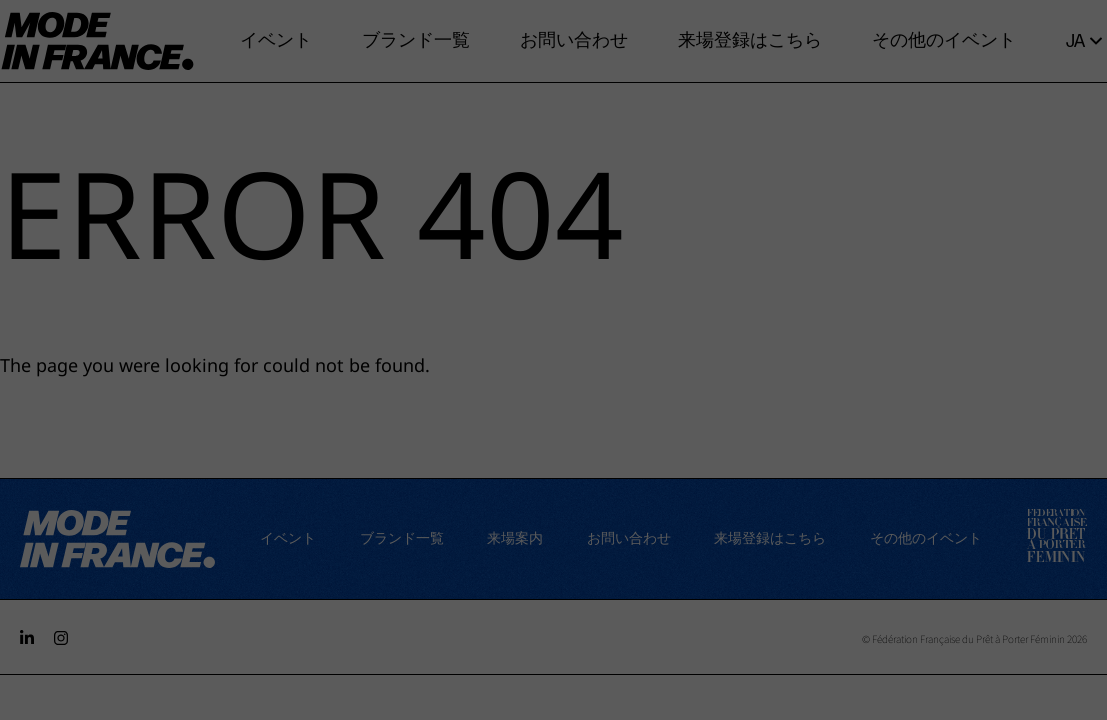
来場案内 (515, 538)
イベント (276, 40)
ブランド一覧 (416, 40)
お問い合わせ (574, 40)
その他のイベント (944, 40)
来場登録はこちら (750, 40)
